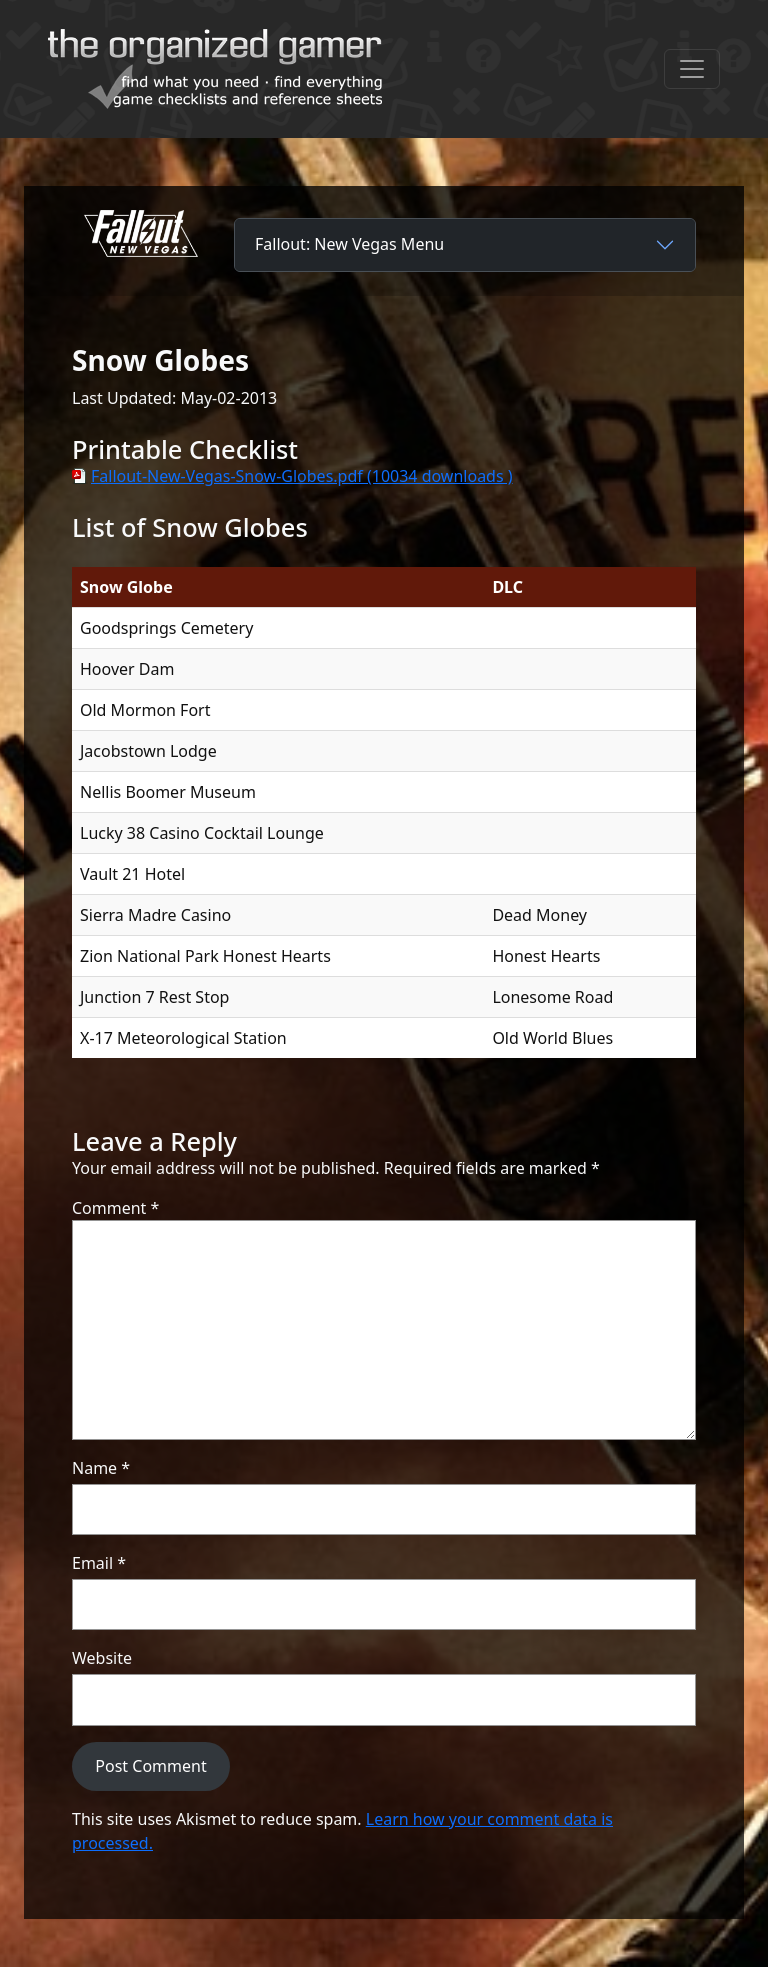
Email (99, 1563)
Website (102, 1658)
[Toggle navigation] (692, 69)
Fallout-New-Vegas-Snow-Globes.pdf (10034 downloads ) (302, 476)
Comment (115, 1208)
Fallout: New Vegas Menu (349, 244)
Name (101, 1468)
